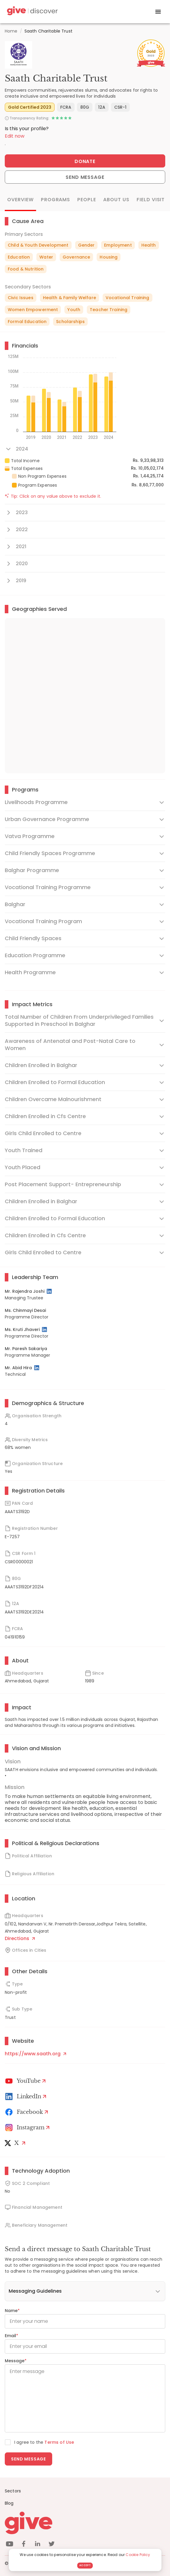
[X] (16, 2143)
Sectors (13, 2491)
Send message (28, 2459)
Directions (20, 1938)
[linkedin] (37, 2545)
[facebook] (23, 2545)
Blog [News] (9, 2503)
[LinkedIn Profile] (49, 1291)
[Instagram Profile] (28, 2127)
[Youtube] (26, 2081)
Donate (85, 161)
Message (16, 2360)
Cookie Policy (138, 2554)
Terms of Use (59, 2442)
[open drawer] (158, 11)
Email (11, 2335)
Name (12, 2310)
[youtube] (9, 2545)
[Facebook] (27, 2112)
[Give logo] (85, 2523)
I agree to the (44, 2442)
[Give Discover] (31, 11)
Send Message (85, 177)
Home (11, 31)
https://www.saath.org (35, 2053)
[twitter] (51, 2545)
